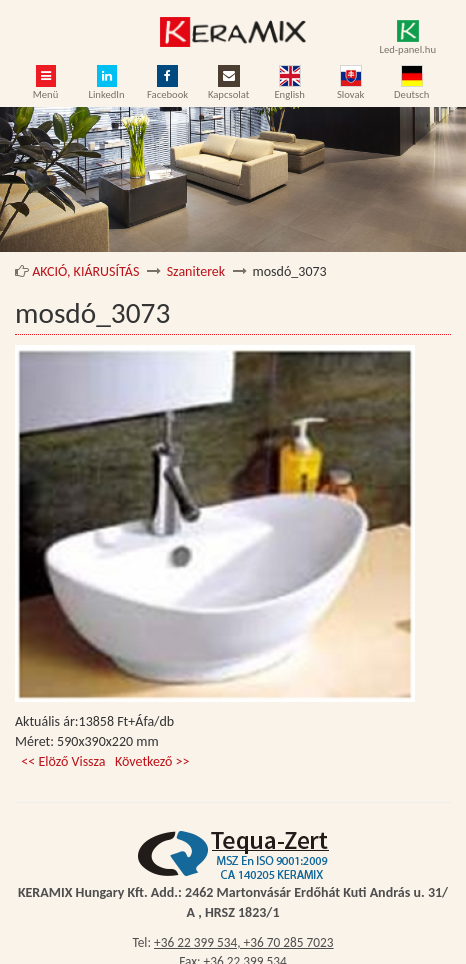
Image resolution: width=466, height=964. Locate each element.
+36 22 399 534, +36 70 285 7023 (244, 942)
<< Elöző (46, 761)
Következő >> (152, 761)
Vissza (89, 761)
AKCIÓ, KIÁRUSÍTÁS (85, 271)
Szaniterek (196, 271)
